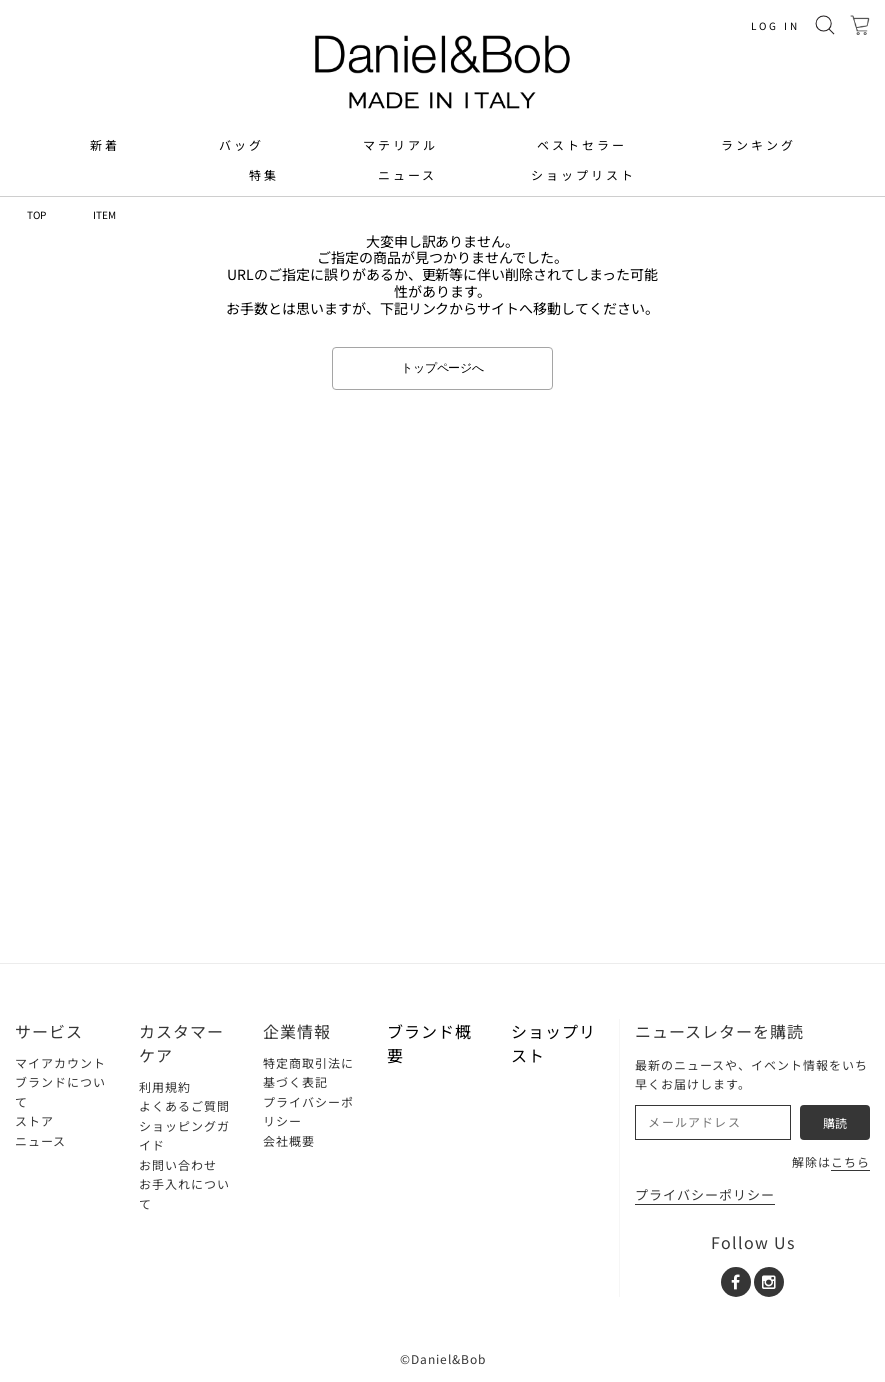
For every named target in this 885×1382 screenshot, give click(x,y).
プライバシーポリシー (705, 1194)
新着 (105, 145)
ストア (34, 1120)
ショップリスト (583, 175)
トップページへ (443, 368)
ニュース (407, 175)
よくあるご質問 (184, 1105)
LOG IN (775, 25)
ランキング (758, 145)
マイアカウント (60, 1062)
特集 (264, 175)
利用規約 (165, 1086)
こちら (850, 1161)
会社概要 (289, 1140)
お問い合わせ (178, 1164)
